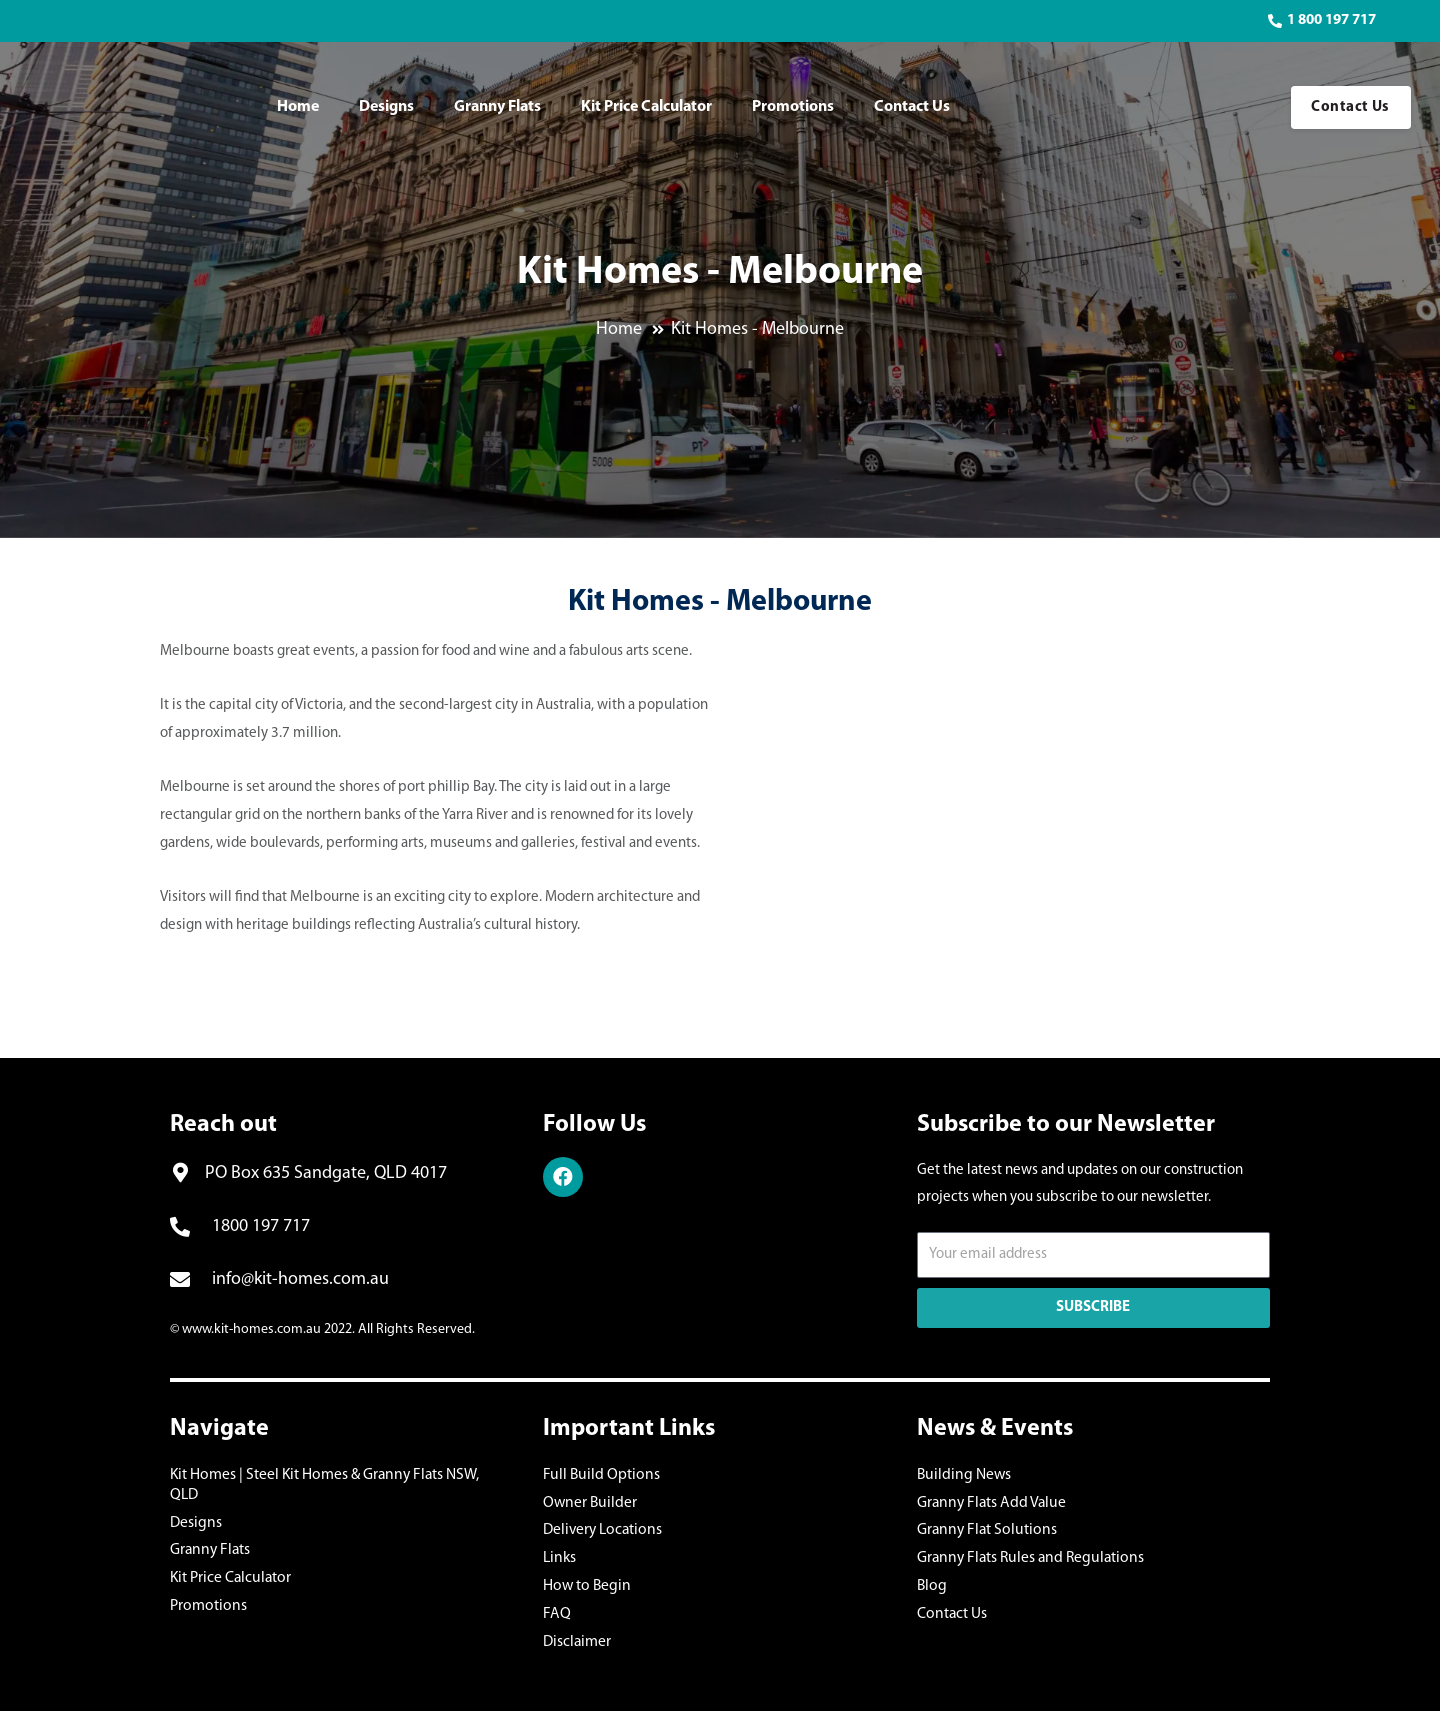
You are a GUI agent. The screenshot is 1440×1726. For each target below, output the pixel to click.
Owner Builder (588, 1505)
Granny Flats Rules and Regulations (1025, 1565)
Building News (962, 1475)
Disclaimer (577, 1655)
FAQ (555, 1625)
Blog (931, 1595)
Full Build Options (598, 1475)
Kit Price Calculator (646, 107)
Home (298, 107)
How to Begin (585, 1595)
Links (559, 1565)
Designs (386, 107)
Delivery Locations (601, 1535)
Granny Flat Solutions (983, 1535)
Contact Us (912, 107)
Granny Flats (497, 107)
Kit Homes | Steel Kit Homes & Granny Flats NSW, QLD (336, 1475)
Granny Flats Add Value (988, 1505)
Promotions (793, 107)
